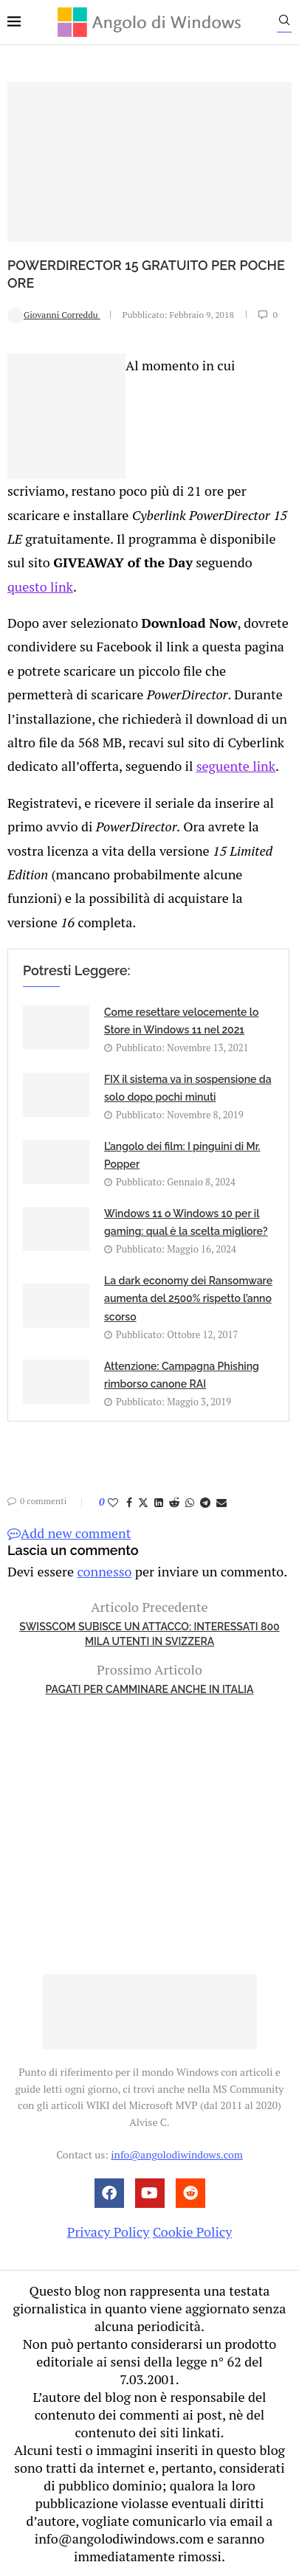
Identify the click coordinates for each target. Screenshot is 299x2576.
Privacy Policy (108, 2231)
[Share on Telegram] (205, 1502)
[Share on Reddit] (174, 1502)
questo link (40, 586)
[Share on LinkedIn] (158, 1502)
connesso (104, 1571)
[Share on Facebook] (129, 1502)
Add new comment (69, 1533)
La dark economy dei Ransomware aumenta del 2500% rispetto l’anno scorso (188, 1299)
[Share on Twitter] (143, 1502)
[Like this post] (113, 1502)
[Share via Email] (221, 1502)
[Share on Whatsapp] (189, 1502)
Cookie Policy (193, 2231)
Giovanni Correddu (53, 314)
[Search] (284, 23)
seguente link (235, 766)
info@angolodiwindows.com (176, 2154)
